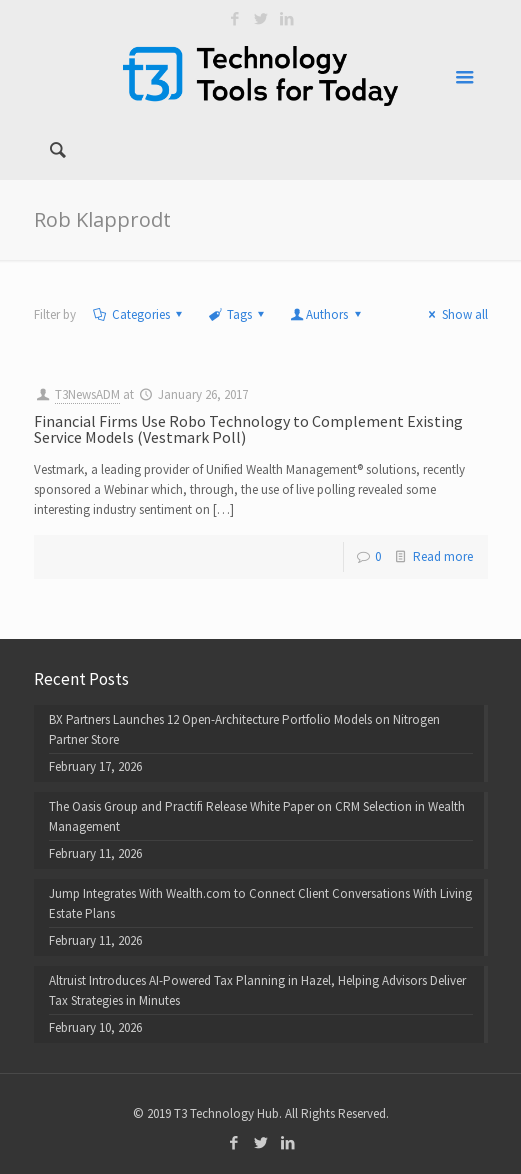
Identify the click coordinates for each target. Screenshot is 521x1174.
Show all (455, 314)
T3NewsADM (87, 394)
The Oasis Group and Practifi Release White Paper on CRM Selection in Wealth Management (257, 816)
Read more (443, 556)
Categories (139, 314)
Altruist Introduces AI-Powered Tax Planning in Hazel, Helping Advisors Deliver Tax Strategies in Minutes (257, 990)
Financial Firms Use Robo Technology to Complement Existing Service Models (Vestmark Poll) (248, 429)
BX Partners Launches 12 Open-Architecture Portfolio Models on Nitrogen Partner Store (244, 729)
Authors (327, 314)
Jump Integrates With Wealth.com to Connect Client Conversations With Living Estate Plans (260, 903)
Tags (238, 314)
